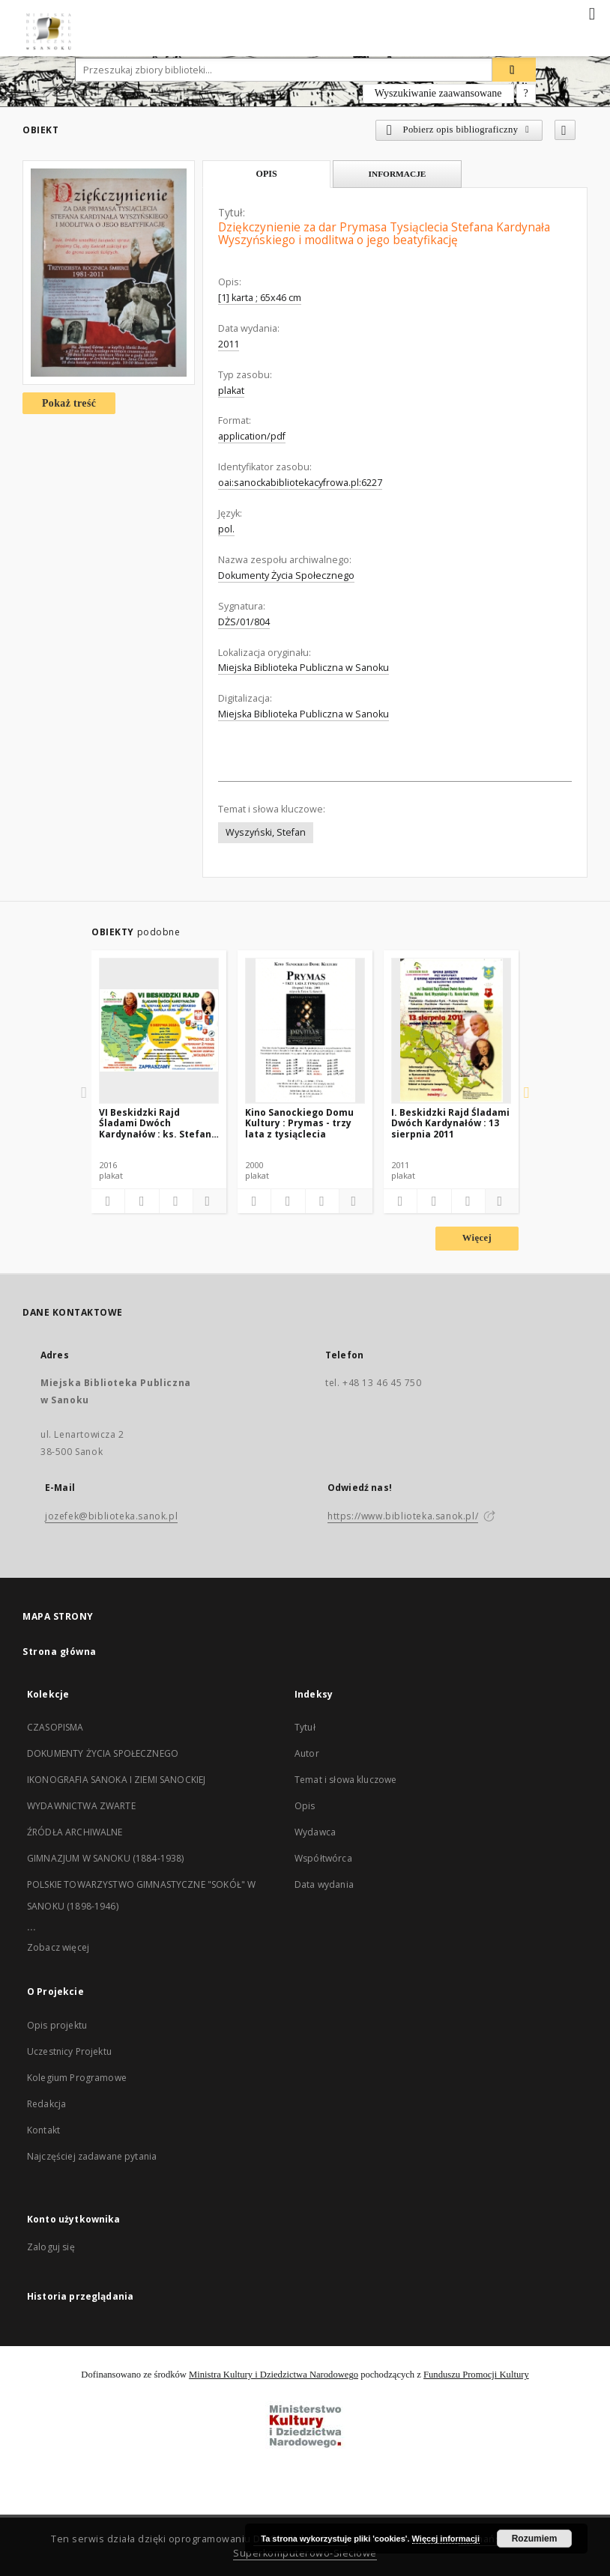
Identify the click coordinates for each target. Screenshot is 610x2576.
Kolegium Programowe (77, 2077)
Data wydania (324, 1884)
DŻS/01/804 (244, 622)
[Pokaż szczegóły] (207, 1201)
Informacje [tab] (397, 173)
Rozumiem (535, 2538)
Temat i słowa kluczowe (345, 1779)
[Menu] (592, 12)
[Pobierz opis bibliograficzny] (141, 1201)
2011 (228, 344)
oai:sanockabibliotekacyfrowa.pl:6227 (300, 482)
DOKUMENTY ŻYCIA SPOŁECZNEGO (102, 1753)
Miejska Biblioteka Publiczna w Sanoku (303, 667)
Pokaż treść (69, 403)
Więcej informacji (446, 2538)
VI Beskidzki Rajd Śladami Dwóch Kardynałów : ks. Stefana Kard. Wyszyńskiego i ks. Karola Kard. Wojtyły (158, 1123)
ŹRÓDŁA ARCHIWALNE (75, 1832)
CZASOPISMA (55, 1727)
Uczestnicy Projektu (69, 2051)
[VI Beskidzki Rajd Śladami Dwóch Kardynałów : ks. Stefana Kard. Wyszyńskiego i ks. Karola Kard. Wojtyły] (159, 1030)
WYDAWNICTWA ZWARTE (81, 1805)
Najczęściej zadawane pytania (92, 2156)
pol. (226, 529)
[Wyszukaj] (514, 70)
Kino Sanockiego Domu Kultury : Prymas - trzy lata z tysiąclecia (299, 1123)
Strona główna (59, 1651)
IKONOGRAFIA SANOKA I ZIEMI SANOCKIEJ (116, 1779)
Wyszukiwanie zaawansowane (438, 93)
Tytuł (305, 1727)
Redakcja (46, 2103)
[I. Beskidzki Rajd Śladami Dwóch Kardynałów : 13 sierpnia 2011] (451, 1030)
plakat (231, 390)
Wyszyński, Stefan (266, 832)
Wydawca (315, 1832)
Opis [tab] (266, 173)
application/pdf (252, 436)
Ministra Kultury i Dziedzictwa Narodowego (273, 2374)
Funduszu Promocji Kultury (476, 2374)
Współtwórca (323, 1858)
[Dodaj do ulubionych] (565, 130)
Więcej (477, 1238)
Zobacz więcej (58, 1947)
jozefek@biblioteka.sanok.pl (111, 1516)
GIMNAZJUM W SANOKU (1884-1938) (105, 1858)
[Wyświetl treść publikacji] (176, 1201)
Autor (307, 1753)
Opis (305, 1805)
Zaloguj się (51, 2247)
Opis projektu (57, 2025)
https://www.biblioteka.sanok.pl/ (402, 1516)
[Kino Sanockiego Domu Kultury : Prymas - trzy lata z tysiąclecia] (305, 1030)
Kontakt (43, 2130)
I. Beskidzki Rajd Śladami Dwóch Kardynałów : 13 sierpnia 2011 (450, 1123)
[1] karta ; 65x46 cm (259, 297)
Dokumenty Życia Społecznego (286, 575)
